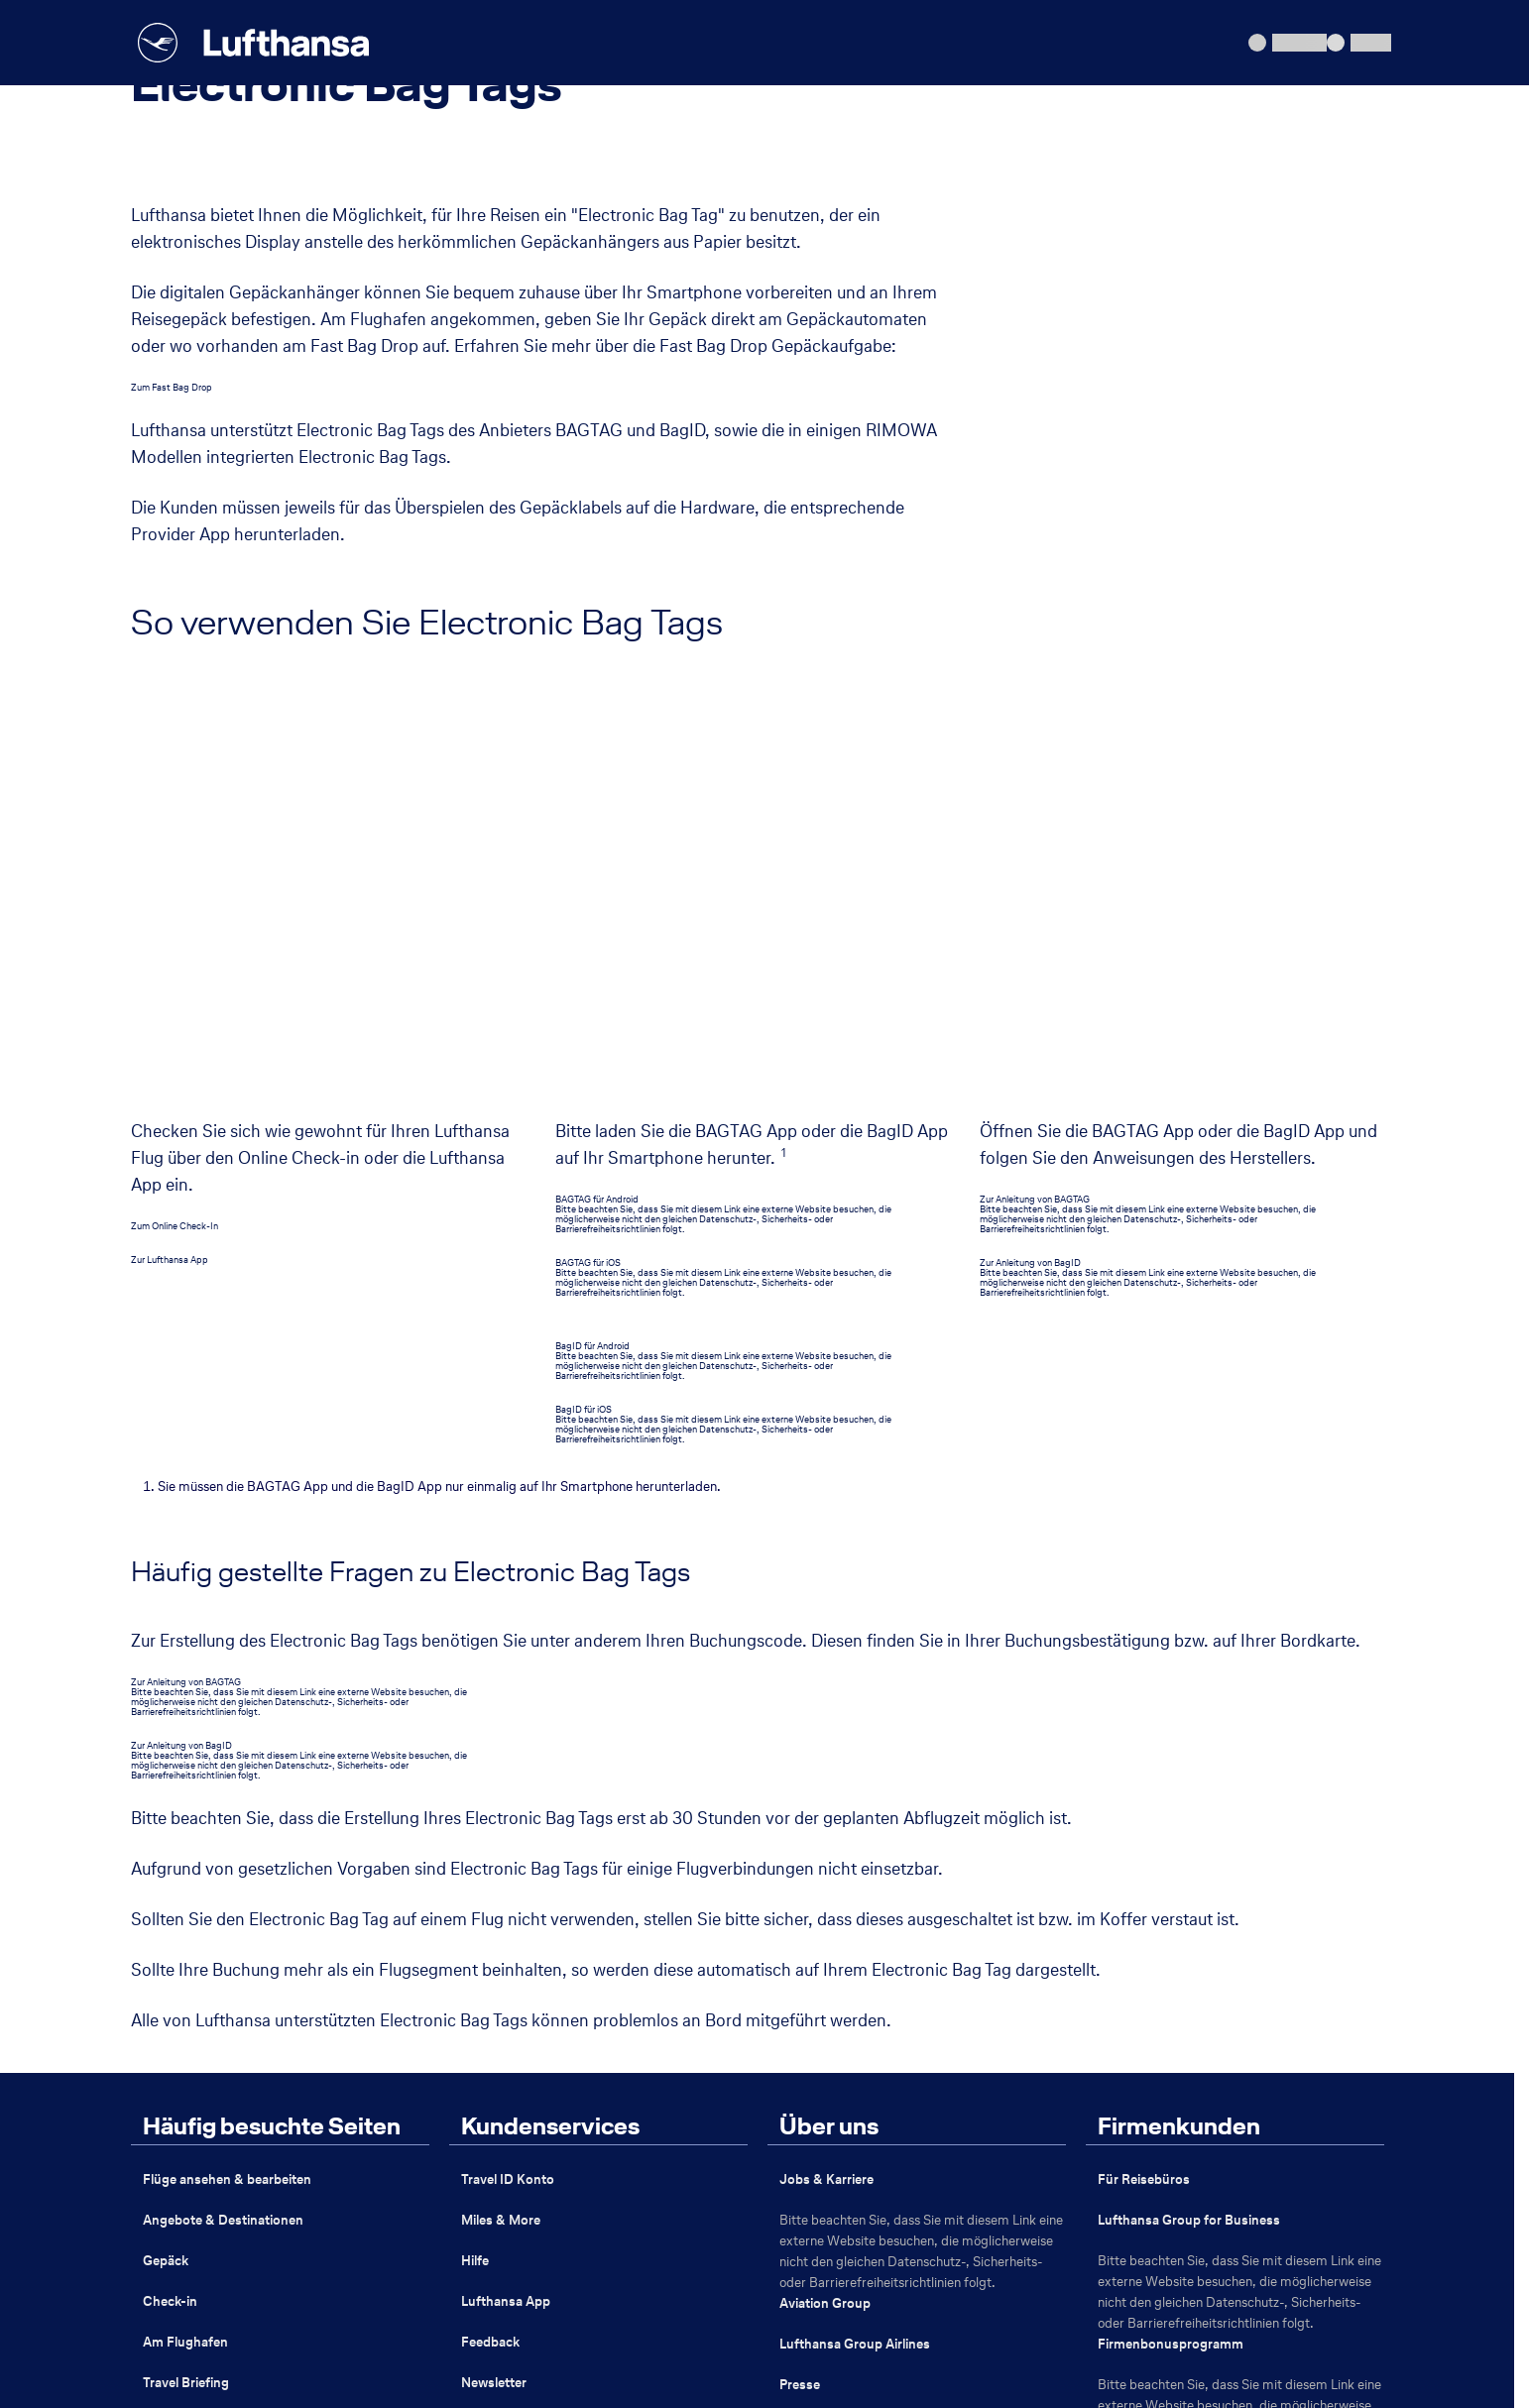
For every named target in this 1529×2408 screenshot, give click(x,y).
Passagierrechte (500, 2308)
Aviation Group (825, 1908)
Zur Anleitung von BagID (1030, 867)
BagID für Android (592, 951)
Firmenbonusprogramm (1170, 1949)
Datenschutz (371, 2308)
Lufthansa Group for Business (1189, 1825)
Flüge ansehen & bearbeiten (227, 1785)
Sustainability (820, 2154)
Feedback (490, 1947)
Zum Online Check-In (174, 831)
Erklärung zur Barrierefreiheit (677, 2308)
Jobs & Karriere (826, 1785)
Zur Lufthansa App (169, 865)
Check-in (170, 1906)
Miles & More (500, 1825)
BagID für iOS (583, 1014)
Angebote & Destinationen (223, 1825)
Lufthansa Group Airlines (854, 1949)
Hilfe (475, 1866)
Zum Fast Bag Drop (171, 387)
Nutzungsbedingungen (1029, 2308)
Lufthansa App (505, 1906)
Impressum (188, 2308)
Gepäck (165, 1866)
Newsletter (494, 1988)
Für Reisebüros (1144, 1785)
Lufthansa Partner (833, 2114)
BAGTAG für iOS (588, 867)
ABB (278, 2308)
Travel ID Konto (507, 1785)
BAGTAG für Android (597, 804)
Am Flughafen (185, 1947)
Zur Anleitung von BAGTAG (1035, 804)
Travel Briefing (186, 1988)
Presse (799, 1990)
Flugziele (169, 2028)
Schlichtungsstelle (861, 2308)
